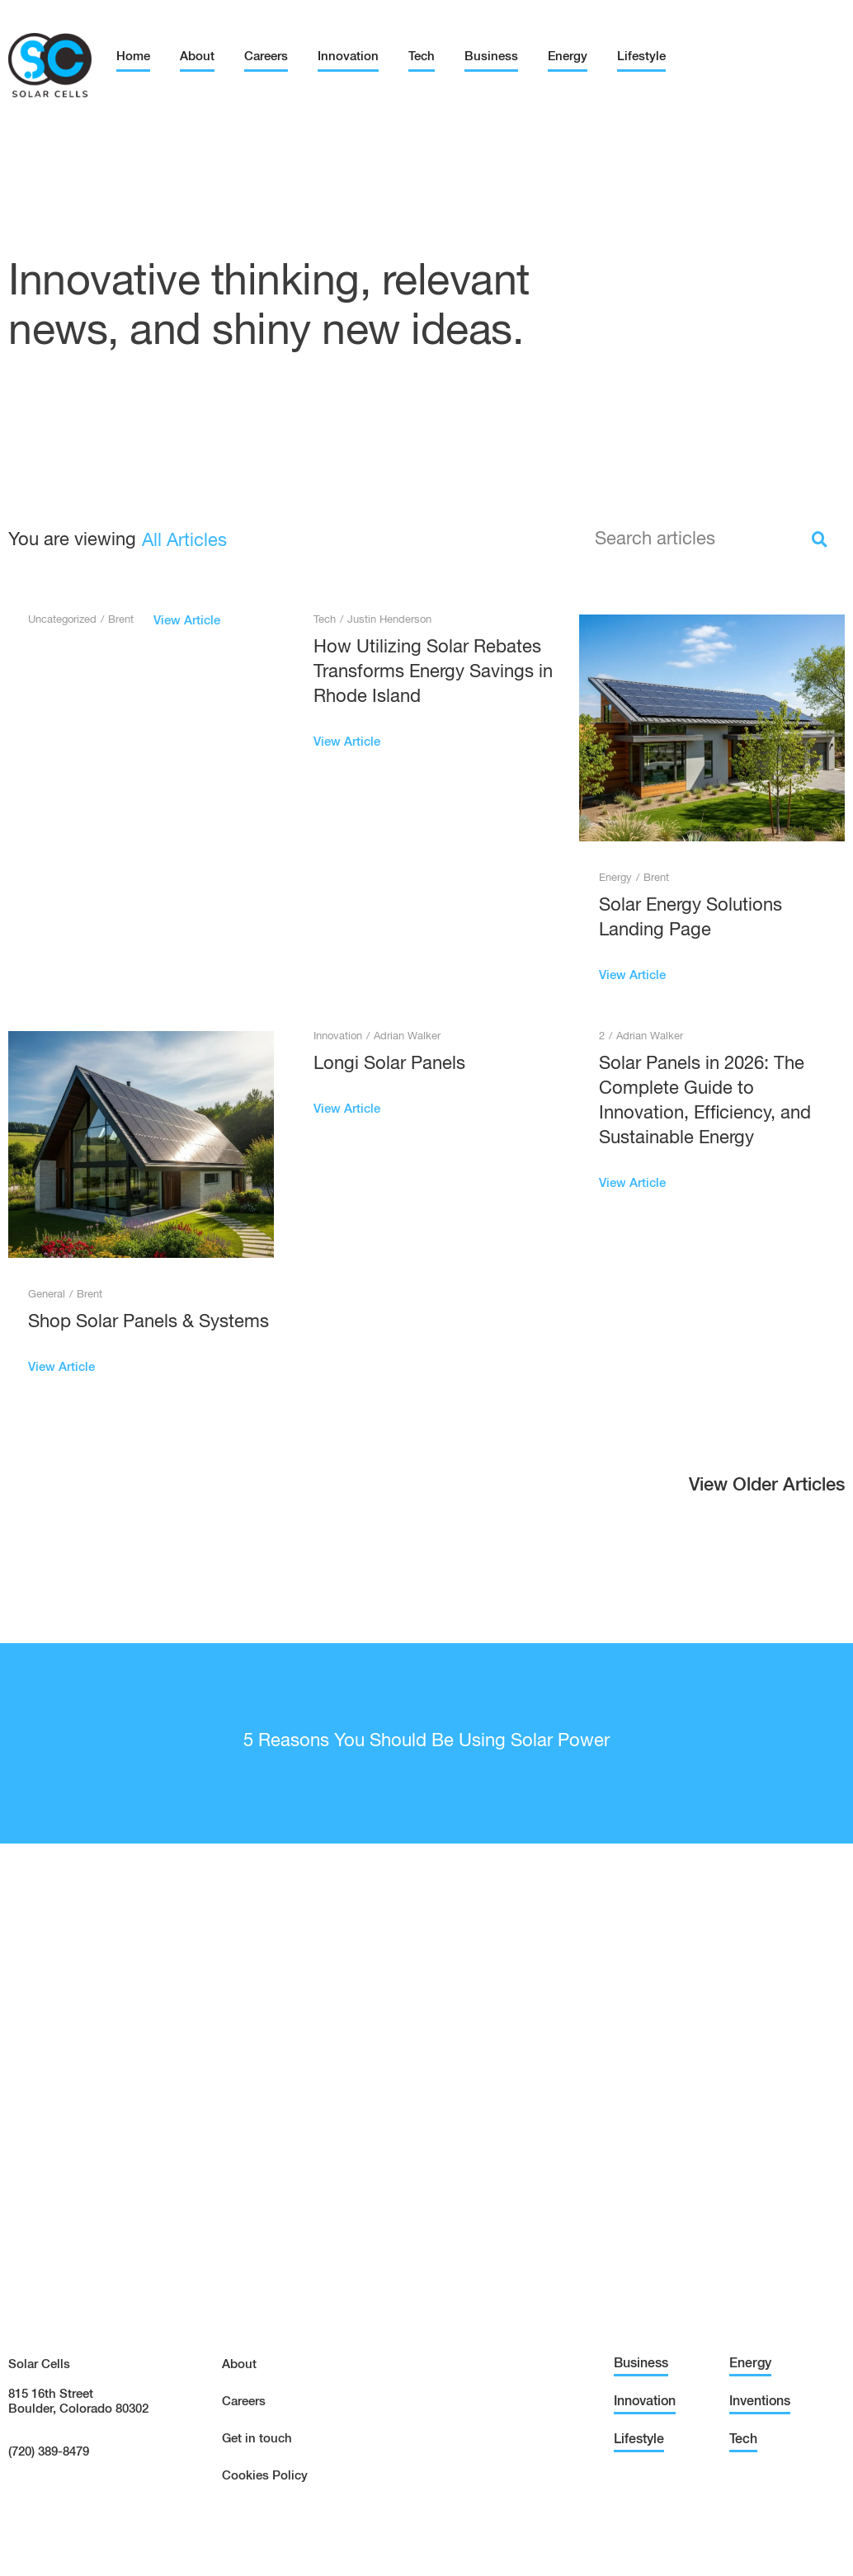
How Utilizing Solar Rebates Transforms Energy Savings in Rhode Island (433, 672)
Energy (567, 56)
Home (133, 56)
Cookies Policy (265, 2476)
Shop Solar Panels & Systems (148, 1322)
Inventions (759, 2402)
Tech (421, 56)
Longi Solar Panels (389, 1064)
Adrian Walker (407, 1036)
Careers (266, 56)
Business (491, 56)
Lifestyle (641, 56)
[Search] (819, 539)
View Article (186, 621)
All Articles (184, 541)
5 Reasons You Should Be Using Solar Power (426, 1741)
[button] (767, 1489)
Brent (121, 620)
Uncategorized (62, 620)
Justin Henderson (389, 620)
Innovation (348, 56)
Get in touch (257, 2438)
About (197, 56)
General (46, 1294)
